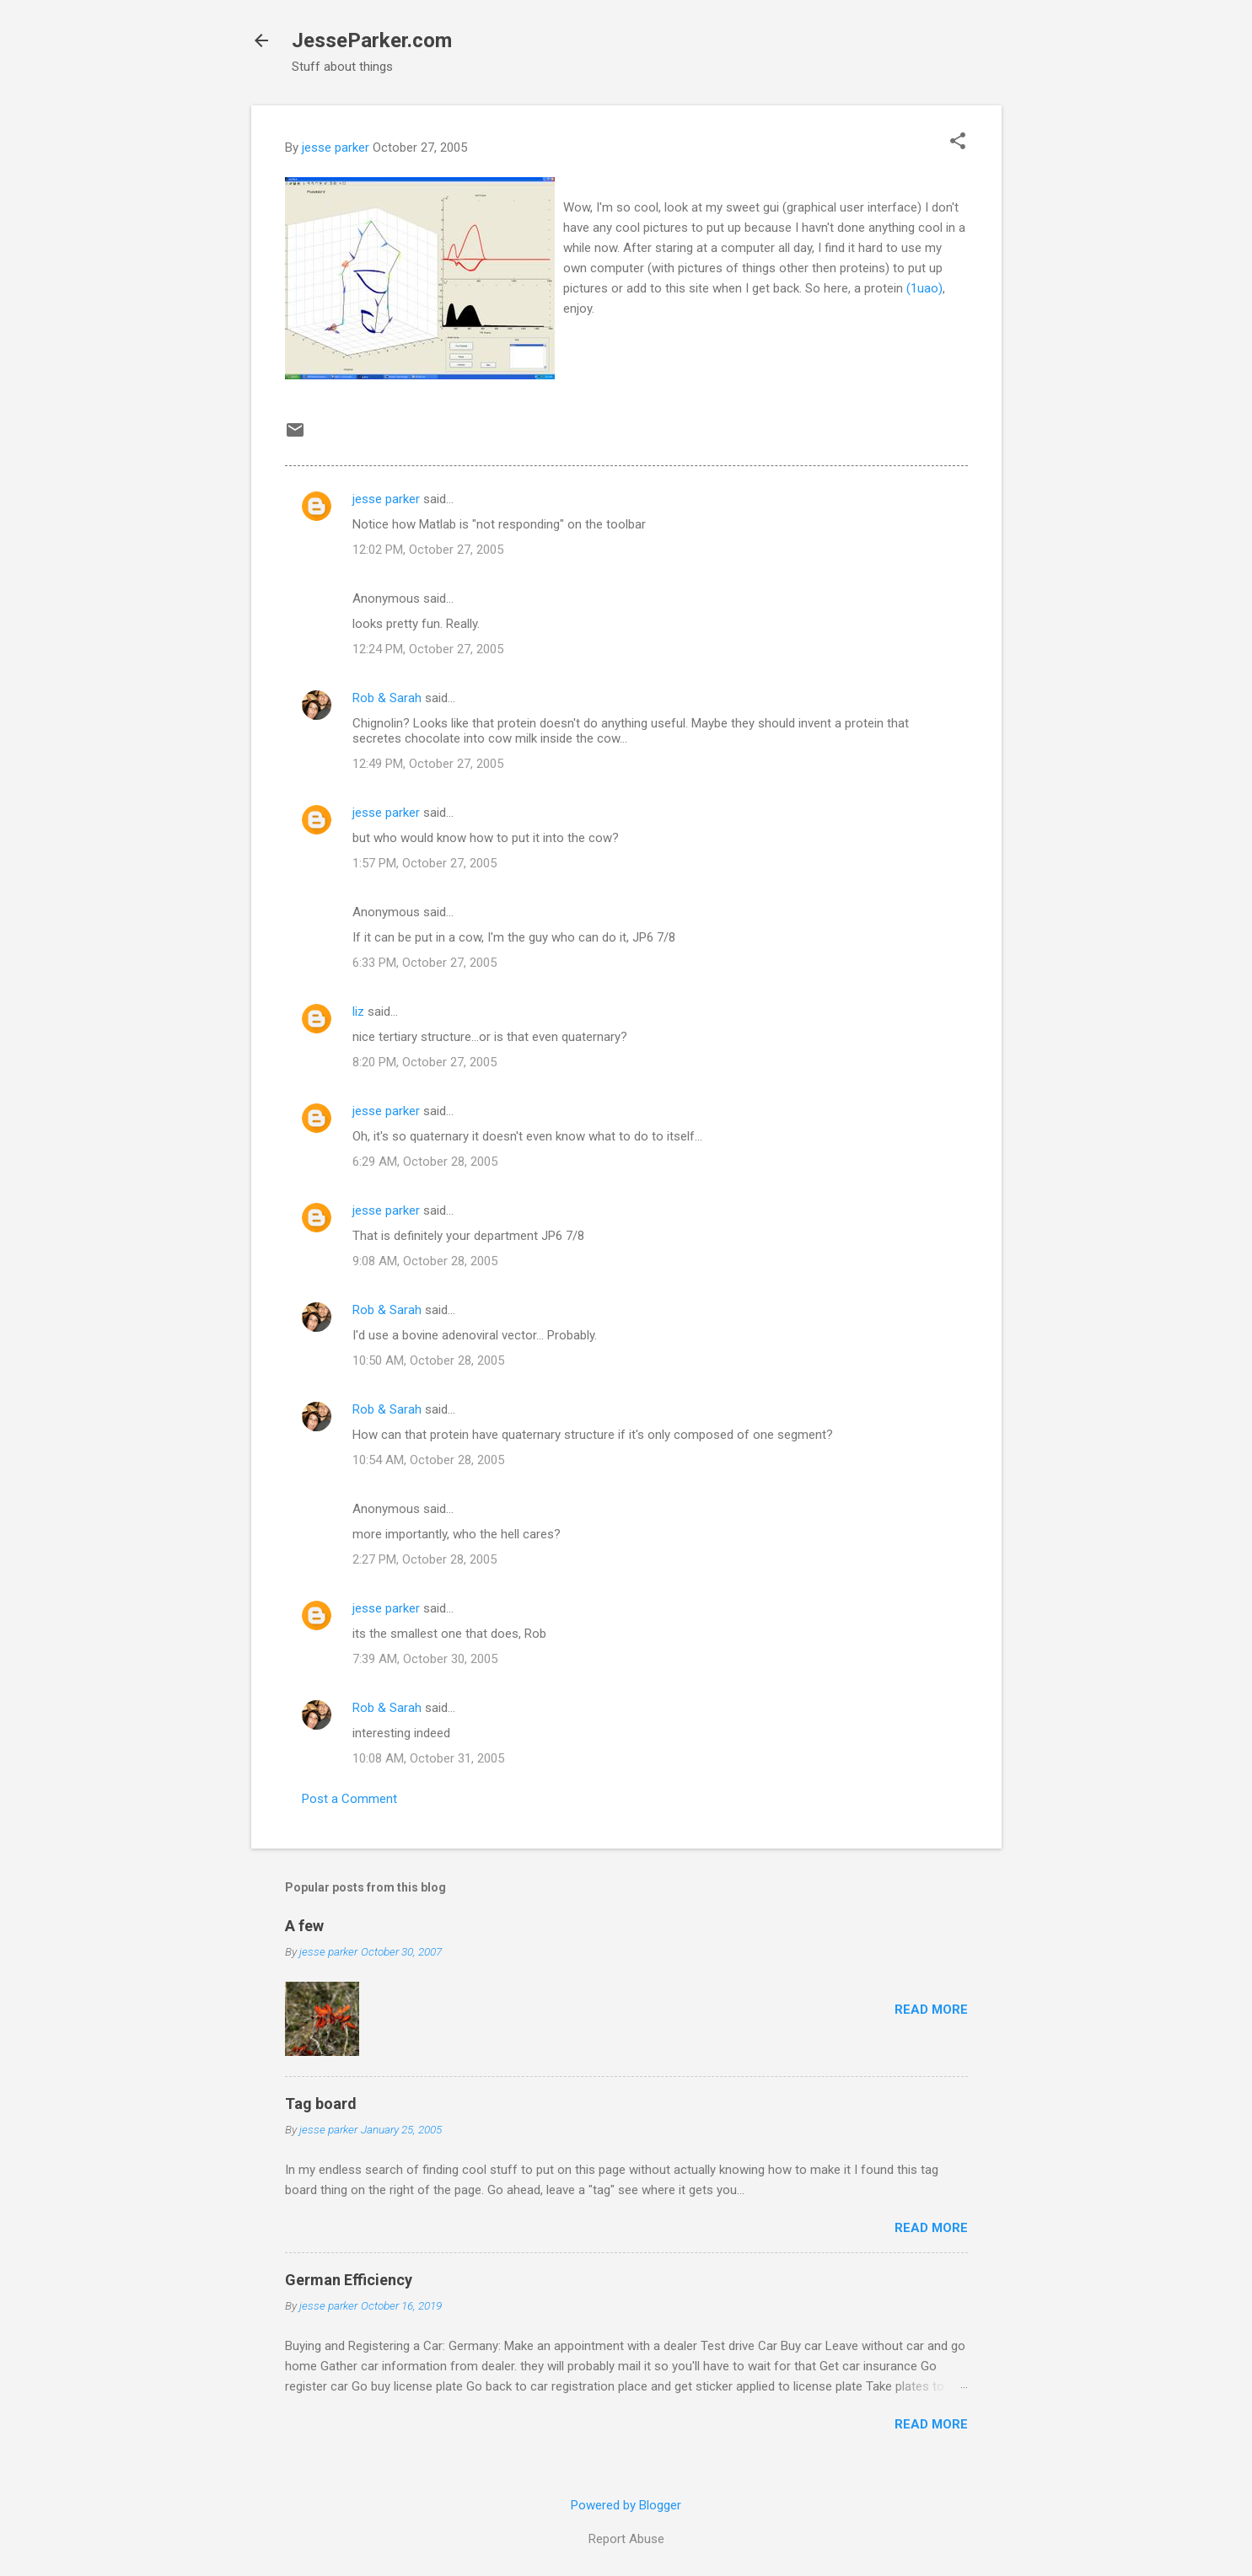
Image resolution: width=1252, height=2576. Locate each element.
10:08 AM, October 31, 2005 (428, 1758)
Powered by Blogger (626, 2505)
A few (304, 1926)
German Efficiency (348, 2280)
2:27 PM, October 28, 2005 (424, 1559)
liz (358, 1011)
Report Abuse (626, 2538)
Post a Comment (349, 1798)
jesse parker (386, 499)
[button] (958, 142)
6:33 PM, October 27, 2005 (424, 962)
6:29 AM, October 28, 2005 (424, 1161)
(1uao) (924, 288)
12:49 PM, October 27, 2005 (427, 763)
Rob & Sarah (387, 698)
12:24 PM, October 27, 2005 (427, 649)
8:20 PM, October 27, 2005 (424, 1062)
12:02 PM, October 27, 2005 (427, 549)
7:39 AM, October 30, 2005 (424, 1658)
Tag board (321, 2103)
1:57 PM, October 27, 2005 (424, 863)
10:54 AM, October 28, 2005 (428, 1460)
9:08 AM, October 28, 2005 (424, 1261)
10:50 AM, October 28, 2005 (428, 1360)
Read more (931, 2009)
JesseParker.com (372, 40)
